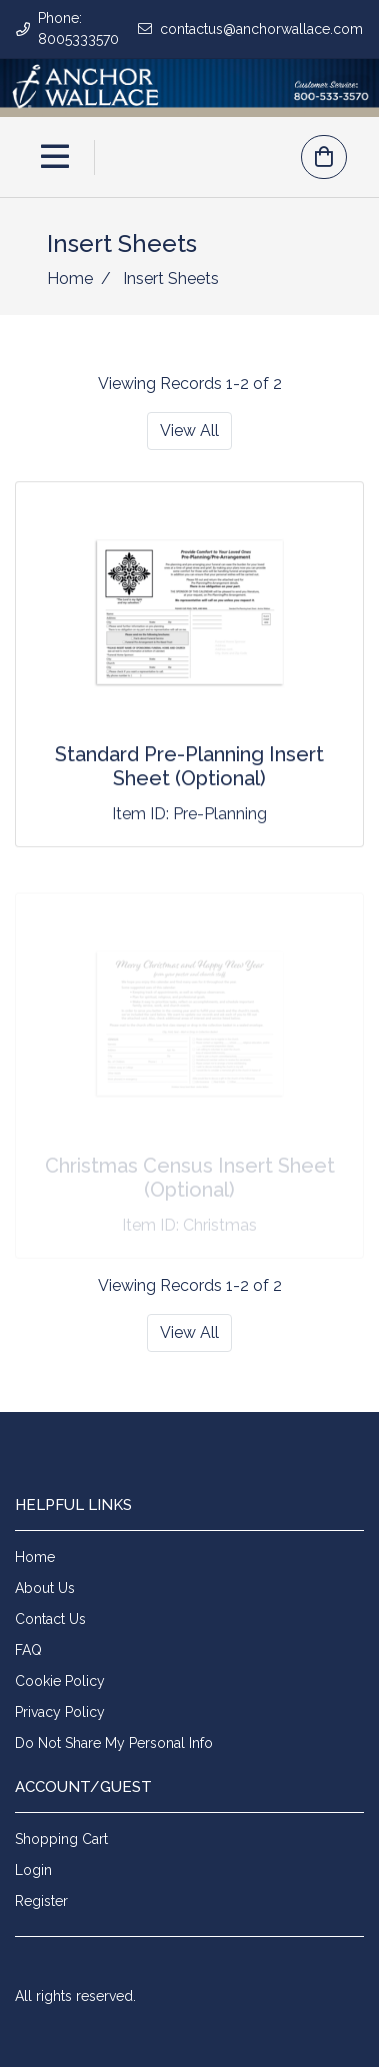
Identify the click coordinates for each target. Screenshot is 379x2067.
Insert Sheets (169, 278)
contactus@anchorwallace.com (261, 29)
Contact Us (50, 1619)
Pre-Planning (220, 814)
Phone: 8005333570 (78, 28)
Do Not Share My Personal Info (114, 1743)
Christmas (220, 1228)
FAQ (28, 1650)
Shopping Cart (61, 1839)
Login (33, 1870)
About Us (45, 1588)
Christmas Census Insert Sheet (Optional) (190, 1181)
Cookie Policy (60, 1681)
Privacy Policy (60, 1712)
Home (70, 278)
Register (41, 1901)
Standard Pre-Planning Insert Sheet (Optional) (189, 767)
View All (189, 430)
